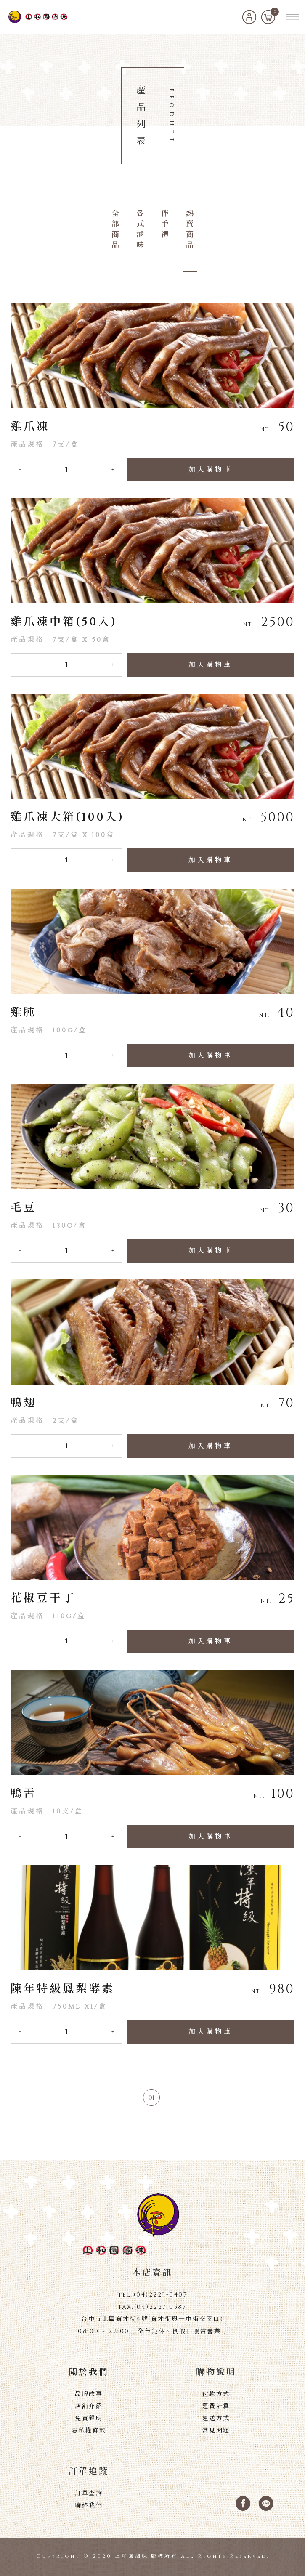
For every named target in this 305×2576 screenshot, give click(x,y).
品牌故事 (89, 2394)
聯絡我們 (89, 2506)
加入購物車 (210, 469)
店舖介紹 (89, 2406)
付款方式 (216, 2394)
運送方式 (216, 2418)
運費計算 (216, 2406)
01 (151, 2098)
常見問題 (216, 2431)
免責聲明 (89, 2418)
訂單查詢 (89, 2493)
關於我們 (89, 2372)
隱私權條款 (89, 2431)
